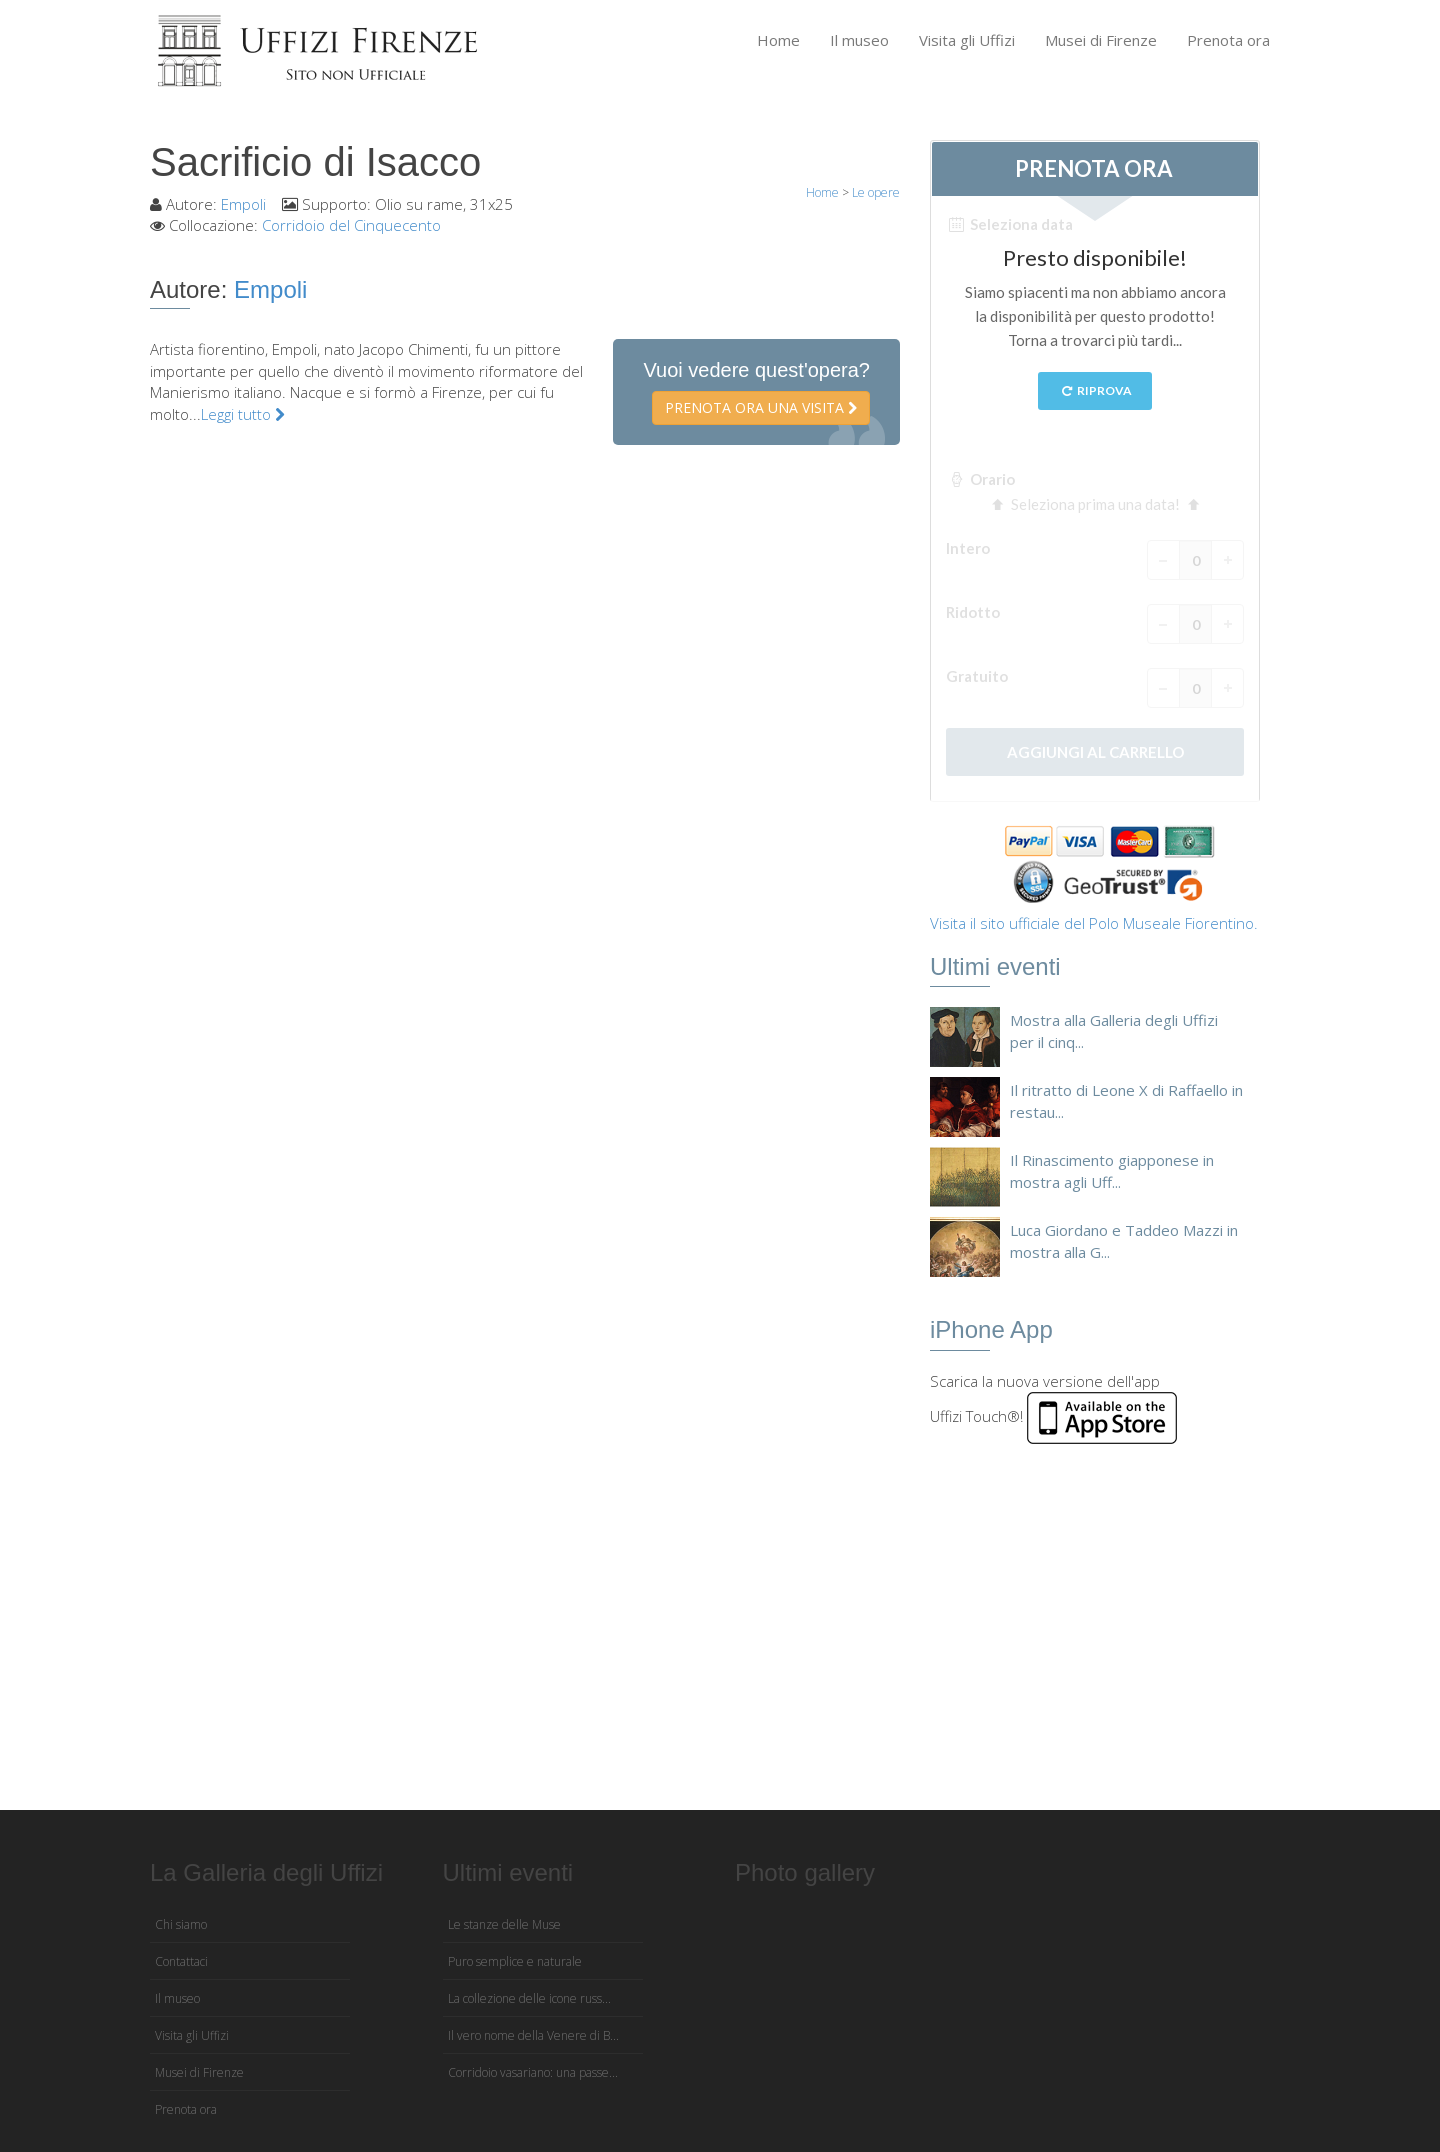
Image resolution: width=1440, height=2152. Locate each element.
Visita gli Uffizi (967, 40)
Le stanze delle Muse (504, 1924)
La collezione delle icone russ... (529, 1998)
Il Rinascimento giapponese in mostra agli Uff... (1112, 1170)
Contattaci (181, 1961)
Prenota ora (1228, 40)
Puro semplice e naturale (515, 1961)
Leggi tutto (243, 414)
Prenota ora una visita (761, 407)
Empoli (243, 204)
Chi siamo (181, 1924)
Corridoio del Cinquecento (351, 225)
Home (778, 40)
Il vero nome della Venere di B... (533, 2035)
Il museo (859, 40)
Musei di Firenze (1101, 40)
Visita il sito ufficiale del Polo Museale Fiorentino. (1094, 923)
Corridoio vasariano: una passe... (533, 2072)
